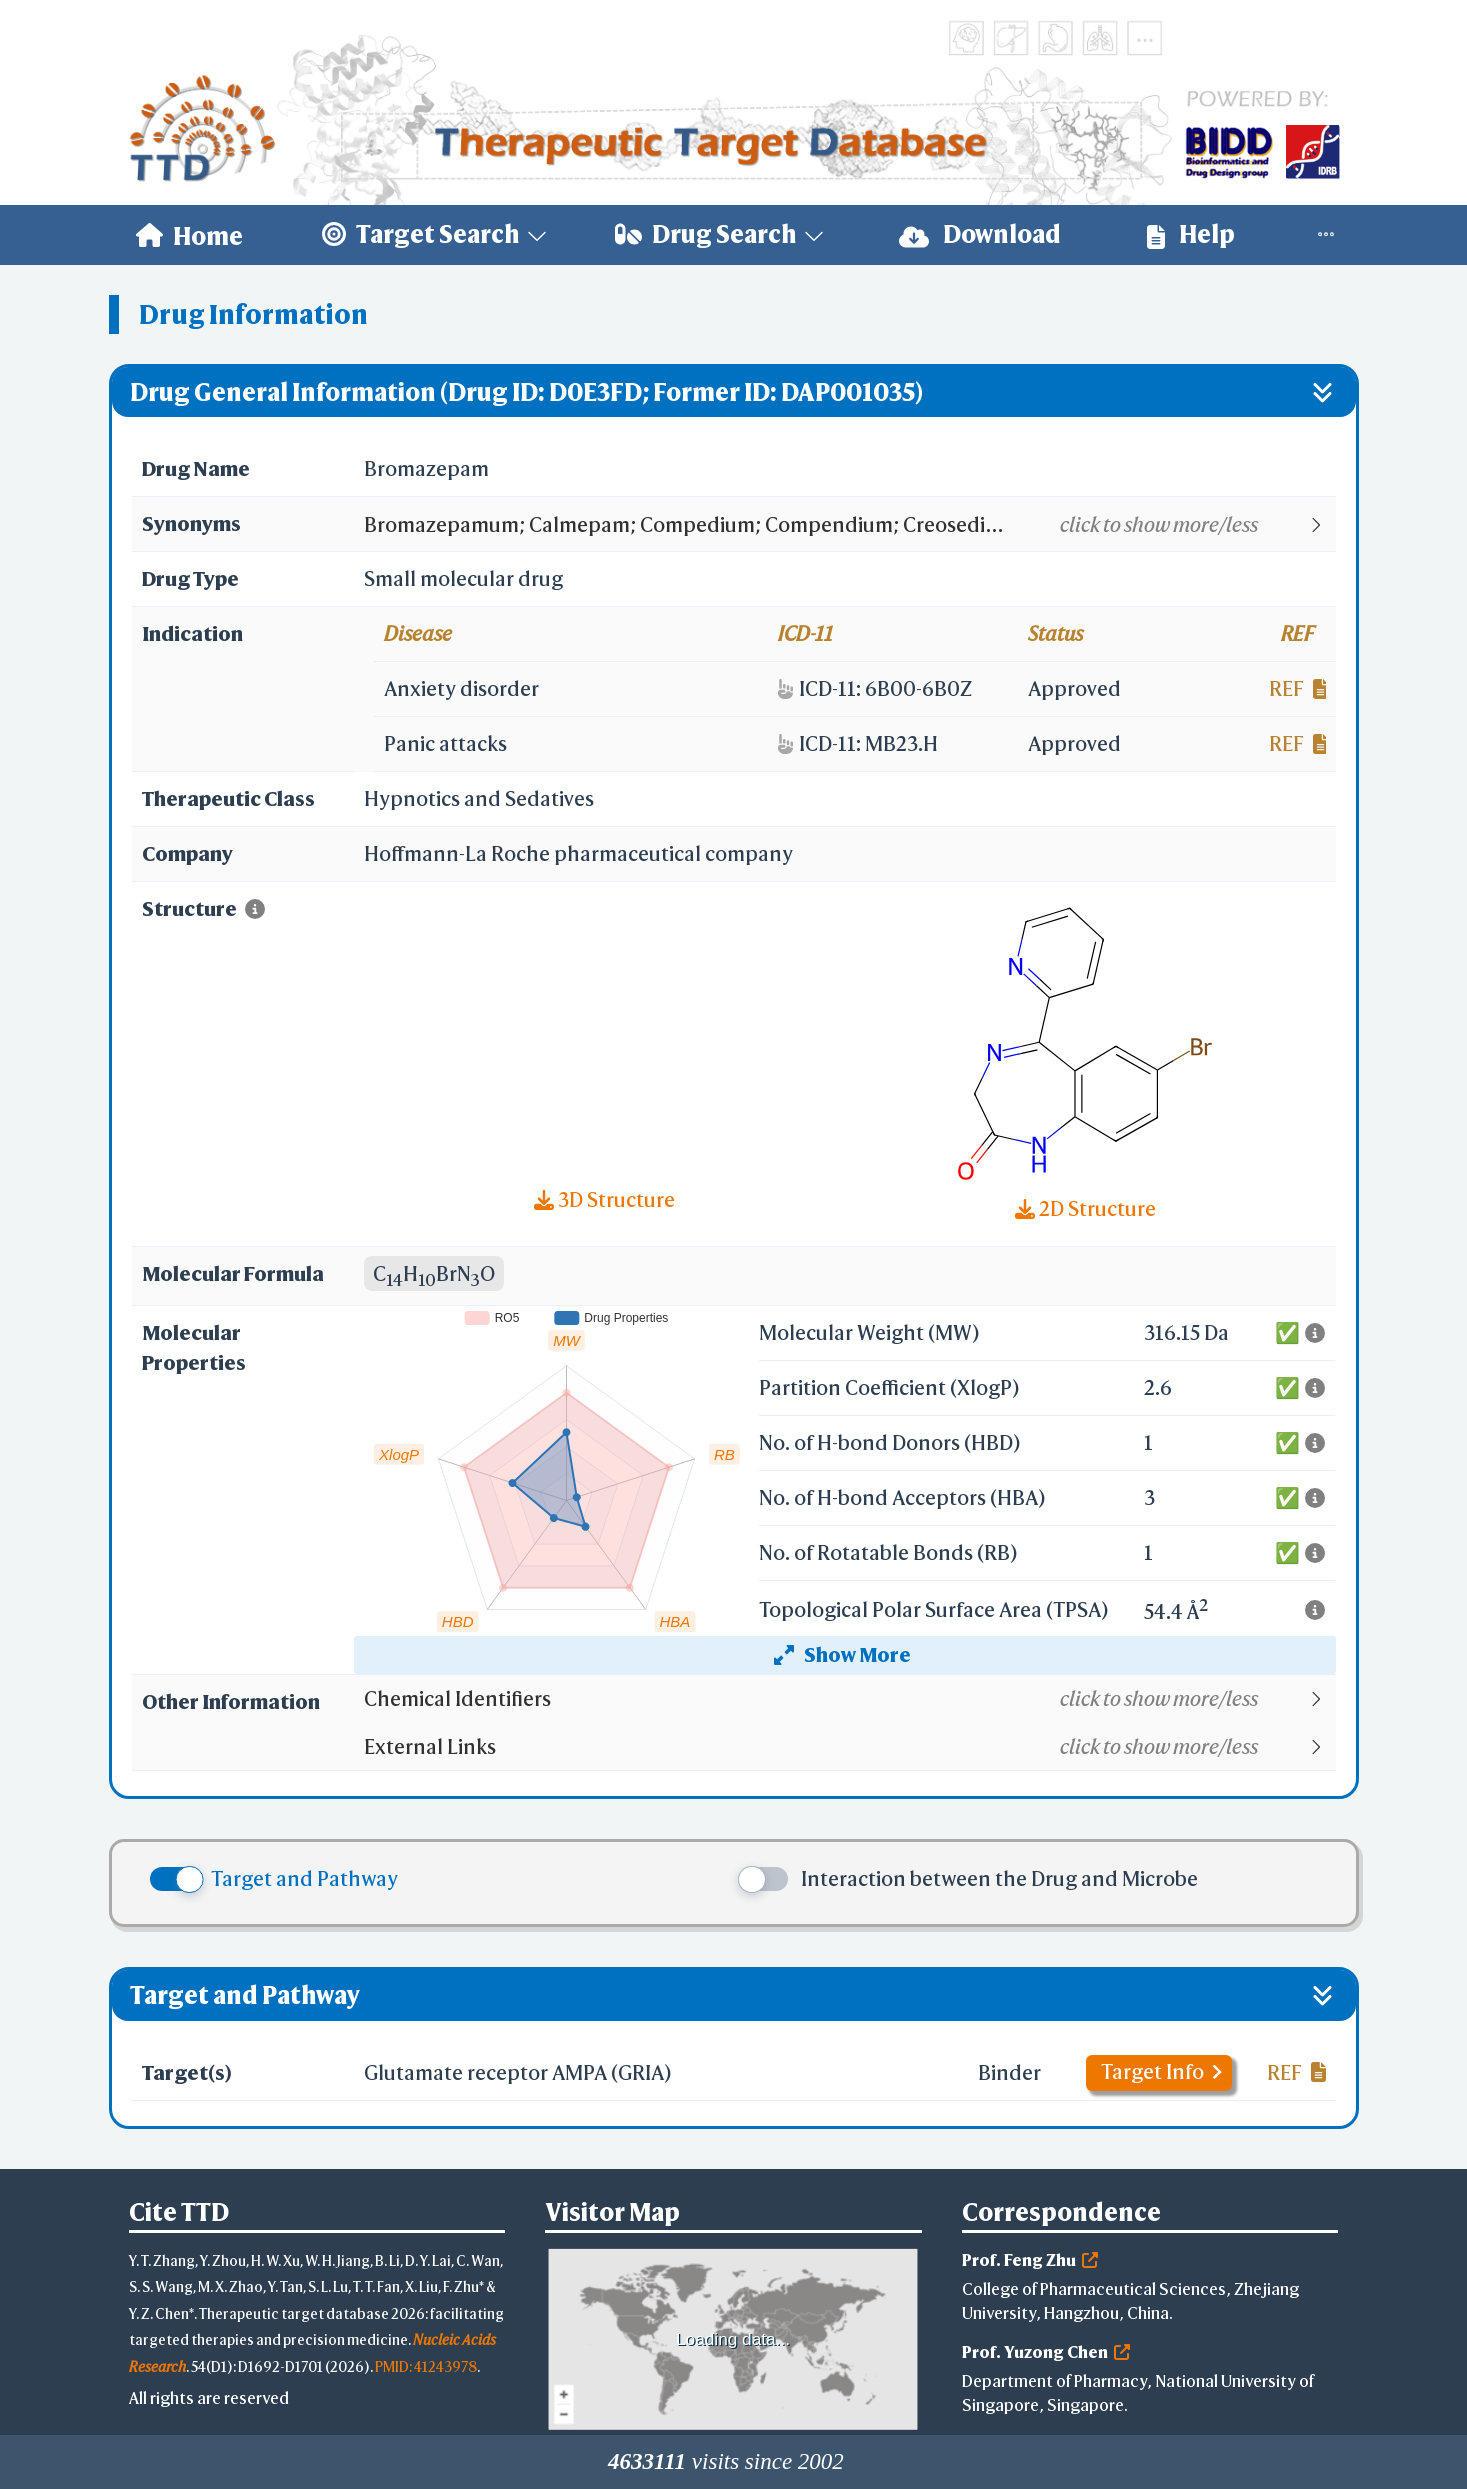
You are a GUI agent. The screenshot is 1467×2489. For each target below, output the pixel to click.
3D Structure (604, 1199)
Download (980, 234)
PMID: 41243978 (426, 2366)
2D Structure (1085, 1208)
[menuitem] (189, 235)
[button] (848, 525)
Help (1191, 234)
